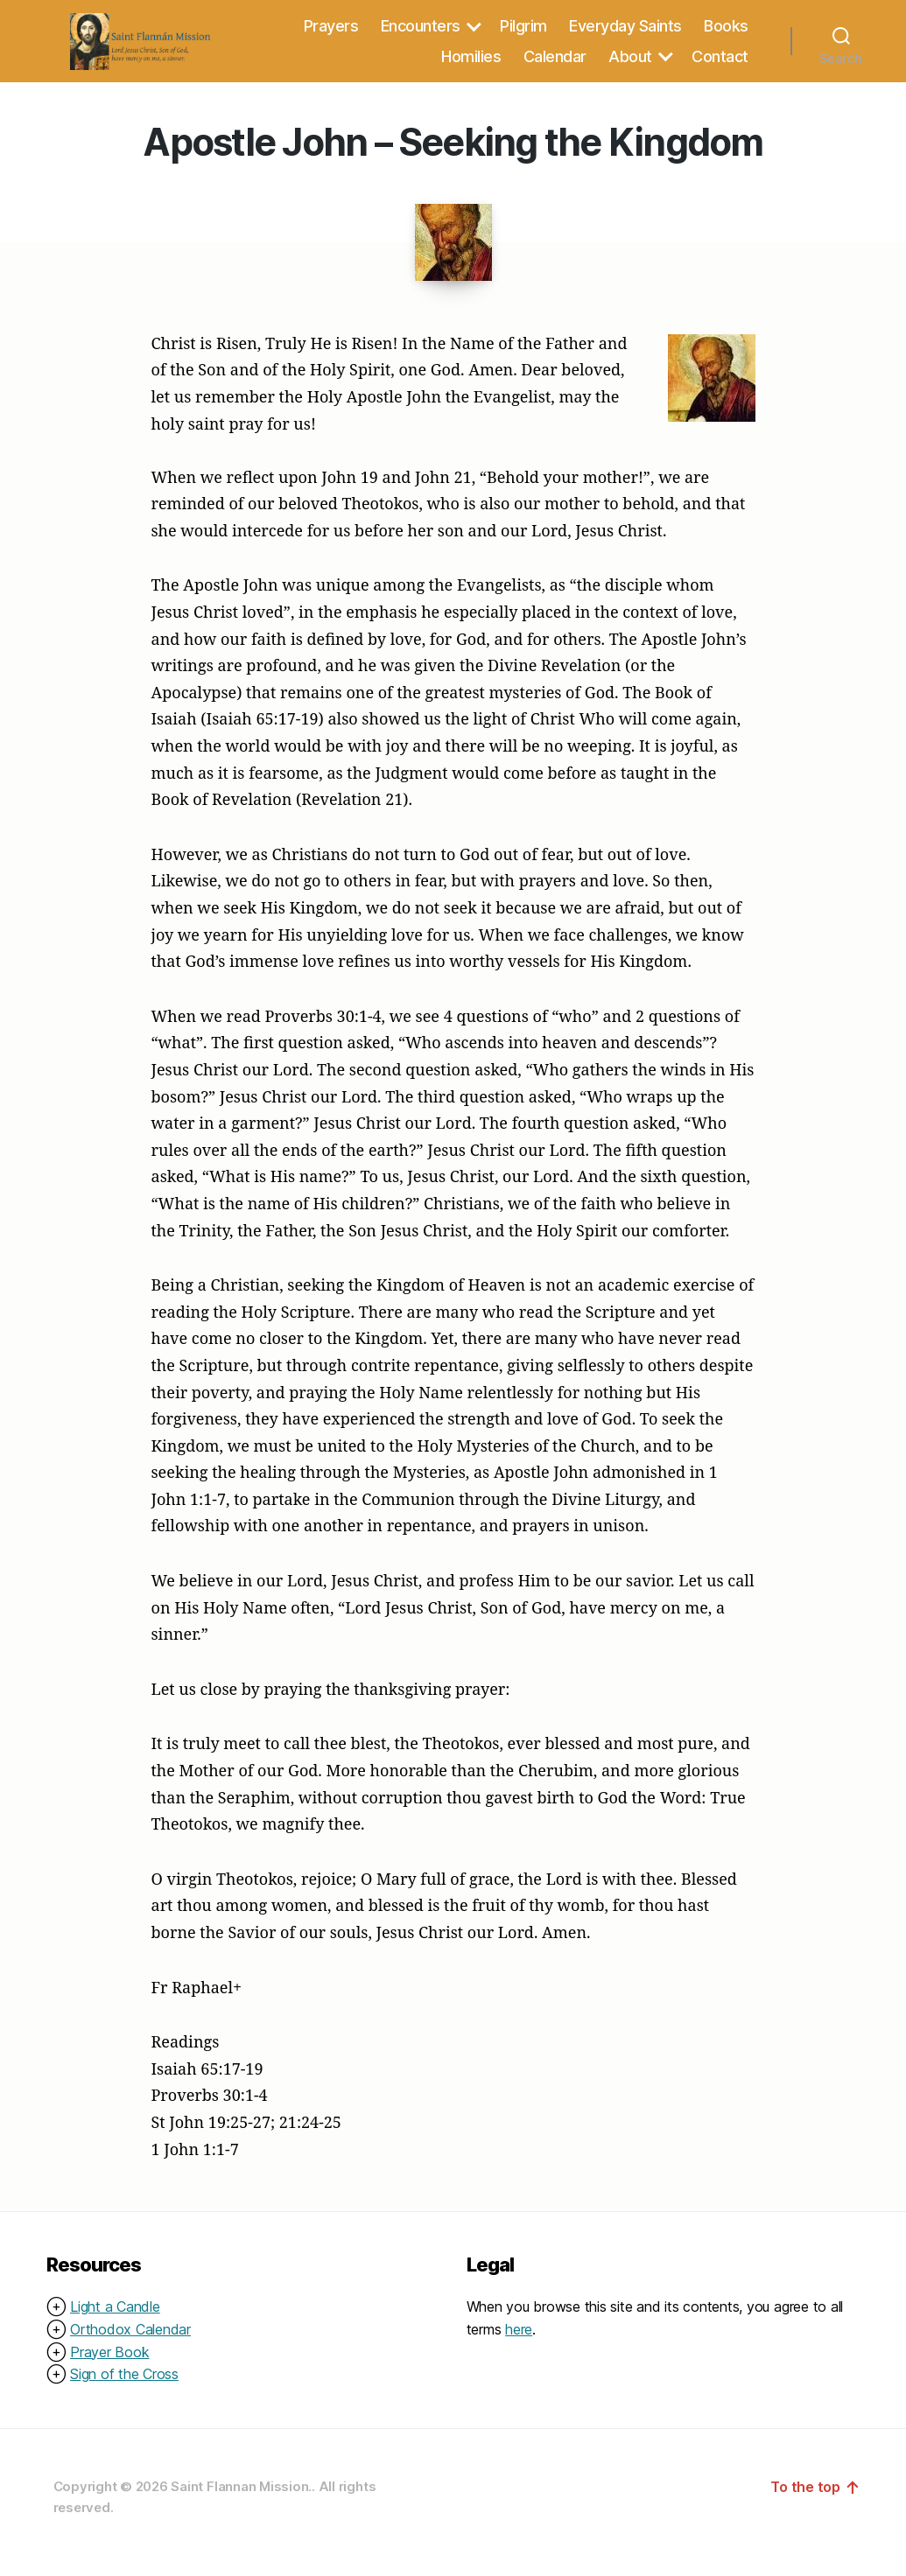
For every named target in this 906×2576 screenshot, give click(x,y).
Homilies (471, 64)
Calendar (554, 64)
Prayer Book (109, 2367)
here (518, 2345)
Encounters (420, 33)
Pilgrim (523, 33)
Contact (720, 64)
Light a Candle (115, 2323)
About (630, 64)
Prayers (331, 33)
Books (726, 33)
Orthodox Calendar (130, 2345)
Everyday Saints (625, 33)
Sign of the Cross (124, 2389)
